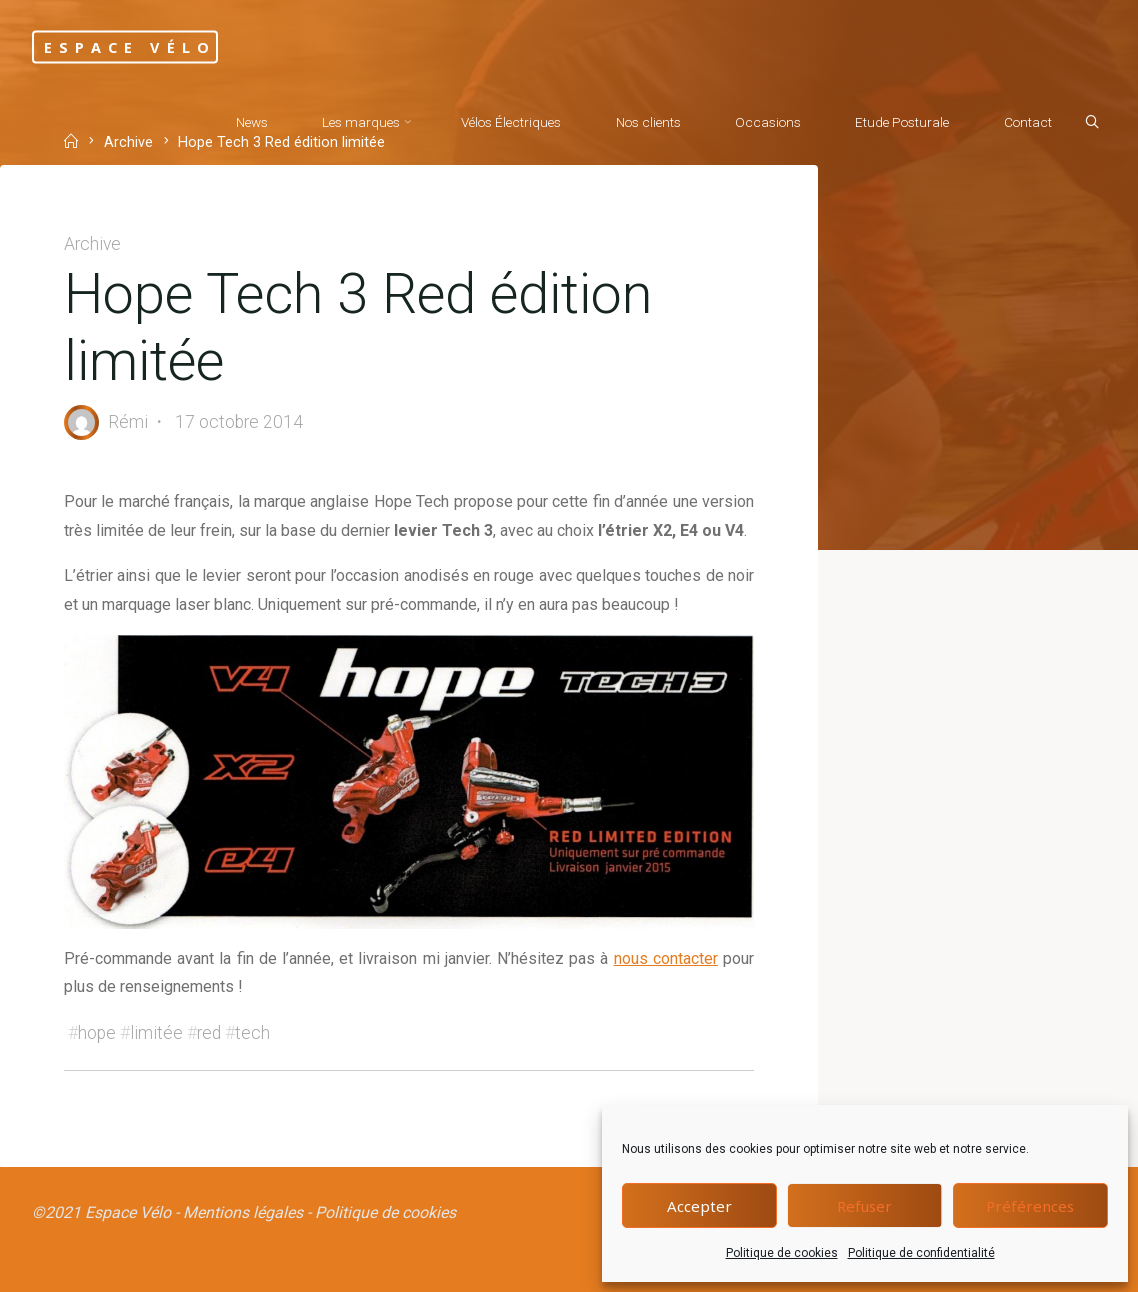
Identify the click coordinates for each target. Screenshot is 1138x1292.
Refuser (864, 1206)
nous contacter (666, 958)
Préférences (1030, 1206)
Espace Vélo (130, 46)
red (209, 1033)
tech (252, 1033)
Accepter (699, 1206)
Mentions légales (243, 1212)
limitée (156, 1033)
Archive (92, 244)
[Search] (1092, 123)
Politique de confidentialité (921, 1253)
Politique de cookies (782, 1253)
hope (97, 1033)
